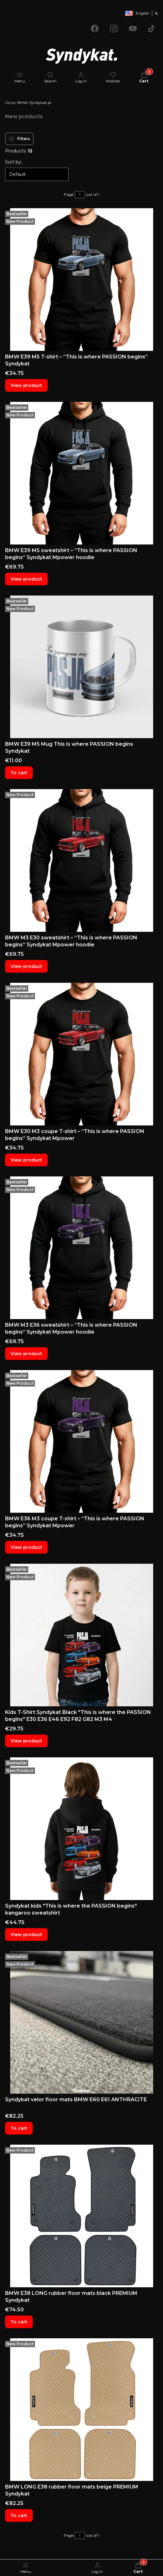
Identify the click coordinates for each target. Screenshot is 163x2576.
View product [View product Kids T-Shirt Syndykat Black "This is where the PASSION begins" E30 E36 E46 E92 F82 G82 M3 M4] (26, 1741)
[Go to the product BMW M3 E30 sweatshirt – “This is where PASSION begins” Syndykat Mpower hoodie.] (81, 860)
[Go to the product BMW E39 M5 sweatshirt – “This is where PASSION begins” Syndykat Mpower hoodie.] (81, 473)
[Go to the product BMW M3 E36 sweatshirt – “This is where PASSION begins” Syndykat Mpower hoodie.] (81, 1247)
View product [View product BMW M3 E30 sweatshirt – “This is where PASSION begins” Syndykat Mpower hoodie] (26, 966)
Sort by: (13, 162)
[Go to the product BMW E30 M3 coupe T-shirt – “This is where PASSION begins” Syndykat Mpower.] (81, 1054)
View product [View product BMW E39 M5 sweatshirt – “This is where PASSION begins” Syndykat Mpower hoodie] (26, 579)
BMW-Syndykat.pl (28, 102)
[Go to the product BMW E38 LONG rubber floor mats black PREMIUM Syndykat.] (81, 2216)
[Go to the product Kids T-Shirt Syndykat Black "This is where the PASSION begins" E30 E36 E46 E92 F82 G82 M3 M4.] (81, 1635)
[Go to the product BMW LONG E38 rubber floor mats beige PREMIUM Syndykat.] (81, 2409)
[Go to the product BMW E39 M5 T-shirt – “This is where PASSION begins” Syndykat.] (81, 279)
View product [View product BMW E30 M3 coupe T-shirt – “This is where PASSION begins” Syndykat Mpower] (26, 1160)
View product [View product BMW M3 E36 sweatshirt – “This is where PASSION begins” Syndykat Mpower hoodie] (26, 1353)
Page (68, 194)
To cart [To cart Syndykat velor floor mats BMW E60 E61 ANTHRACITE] (18, 2128)
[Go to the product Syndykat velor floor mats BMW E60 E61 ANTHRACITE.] (81, 2022)
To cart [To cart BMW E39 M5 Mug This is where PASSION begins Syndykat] (18, 773)
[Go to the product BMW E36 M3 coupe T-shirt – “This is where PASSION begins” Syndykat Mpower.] (81, 1441)
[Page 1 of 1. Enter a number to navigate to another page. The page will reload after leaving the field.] (80, 194)
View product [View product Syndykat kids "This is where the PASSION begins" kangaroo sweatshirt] (26, 1934)
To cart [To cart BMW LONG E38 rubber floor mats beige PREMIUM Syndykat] (18, 2515)
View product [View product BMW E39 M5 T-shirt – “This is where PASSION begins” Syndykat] (26, 385)
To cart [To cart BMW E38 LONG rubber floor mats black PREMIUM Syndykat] (18, 2322)
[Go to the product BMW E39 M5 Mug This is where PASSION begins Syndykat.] (81, 667)
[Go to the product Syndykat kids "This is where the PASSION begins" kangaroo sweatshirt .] (81, 1828)
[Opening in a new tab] (95, 28)
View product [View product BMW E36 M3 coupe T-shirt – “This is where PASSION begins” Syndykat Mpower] (26, 1547)
